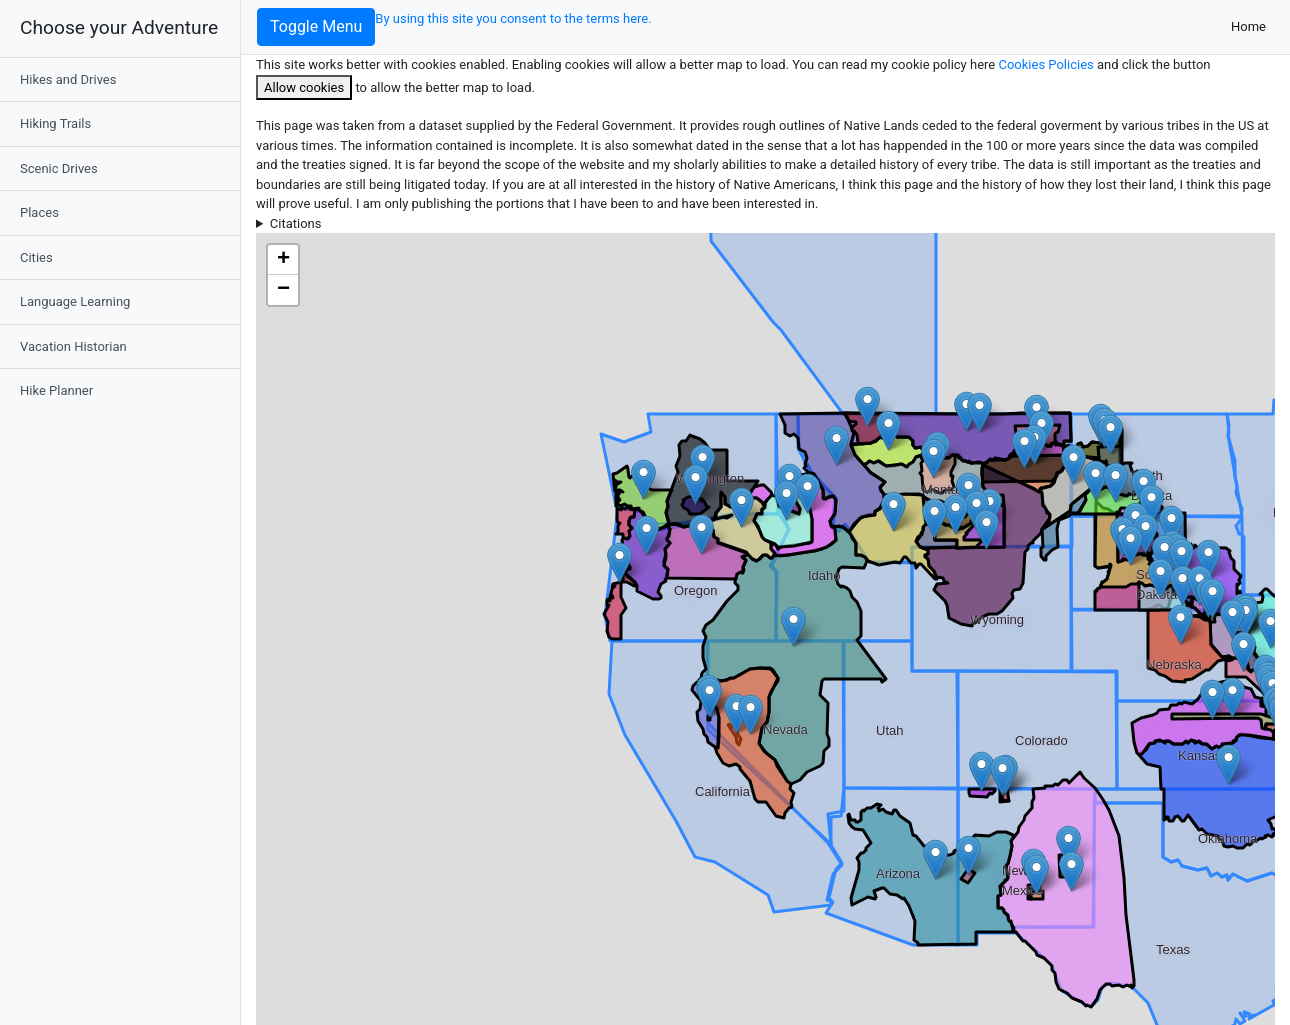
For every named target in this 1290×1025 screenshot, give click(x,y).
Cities (36, 257)
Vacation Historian (73, 346)
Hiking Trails (55, 123)
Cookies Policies (1047, 64)
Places (39, 212)
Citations (296, 223)
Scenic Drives (59, 168)
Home (1252, 25)
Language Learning (75, 301)
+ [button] (283, 260)
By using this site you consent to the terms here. (513, 18)
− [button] (283, 290)
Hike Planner (56, 390)
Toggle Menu (316, 26)
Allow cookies (304, 87)
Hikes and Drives (68, 79)
